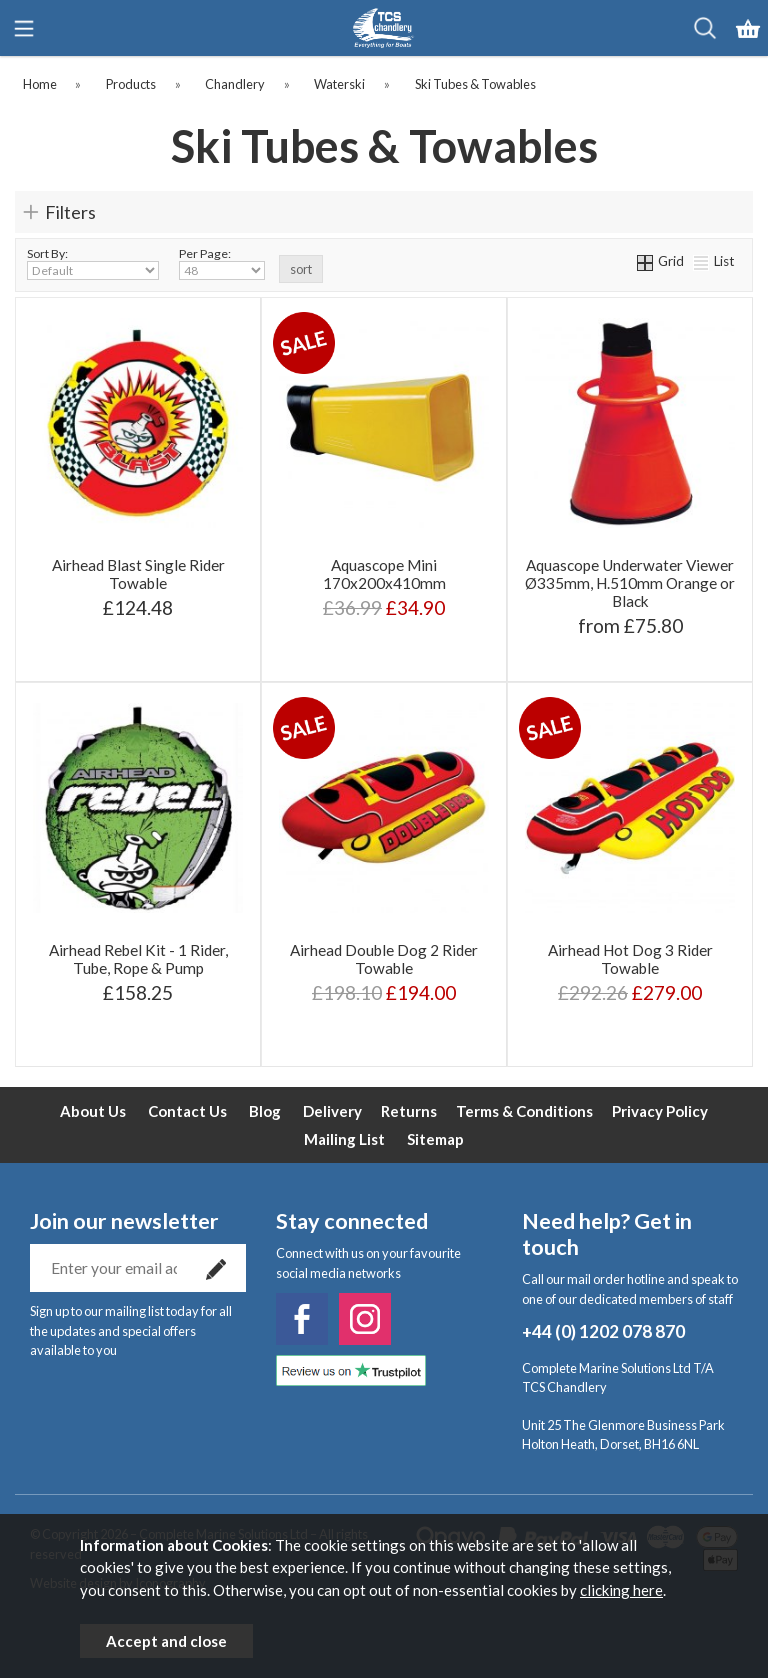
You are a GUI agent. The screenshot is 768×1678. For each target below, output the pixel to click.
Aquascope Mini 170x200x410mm (384, 574)
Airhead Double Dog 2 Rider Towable (384, 959)
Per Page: (222, 263)
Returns (409, 1111)
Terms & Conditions (524, 1111)
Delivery (332, 1111)
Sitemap (435, 1139)
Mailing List (344, 1139)
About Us (93, 1111)
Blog (265, 1111)
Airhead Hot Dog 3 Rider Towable (630, 959)
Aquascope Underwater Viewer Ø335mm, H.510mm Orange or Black (630, 583)
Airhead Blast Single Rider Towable (138, 574)
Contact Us (187, 1111)
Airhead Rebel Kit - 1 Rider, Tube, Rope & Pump (138, 959)
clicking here (621, 1590)
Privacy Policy (660, 1111)
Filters (70, 212)
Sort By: (93, 263)
